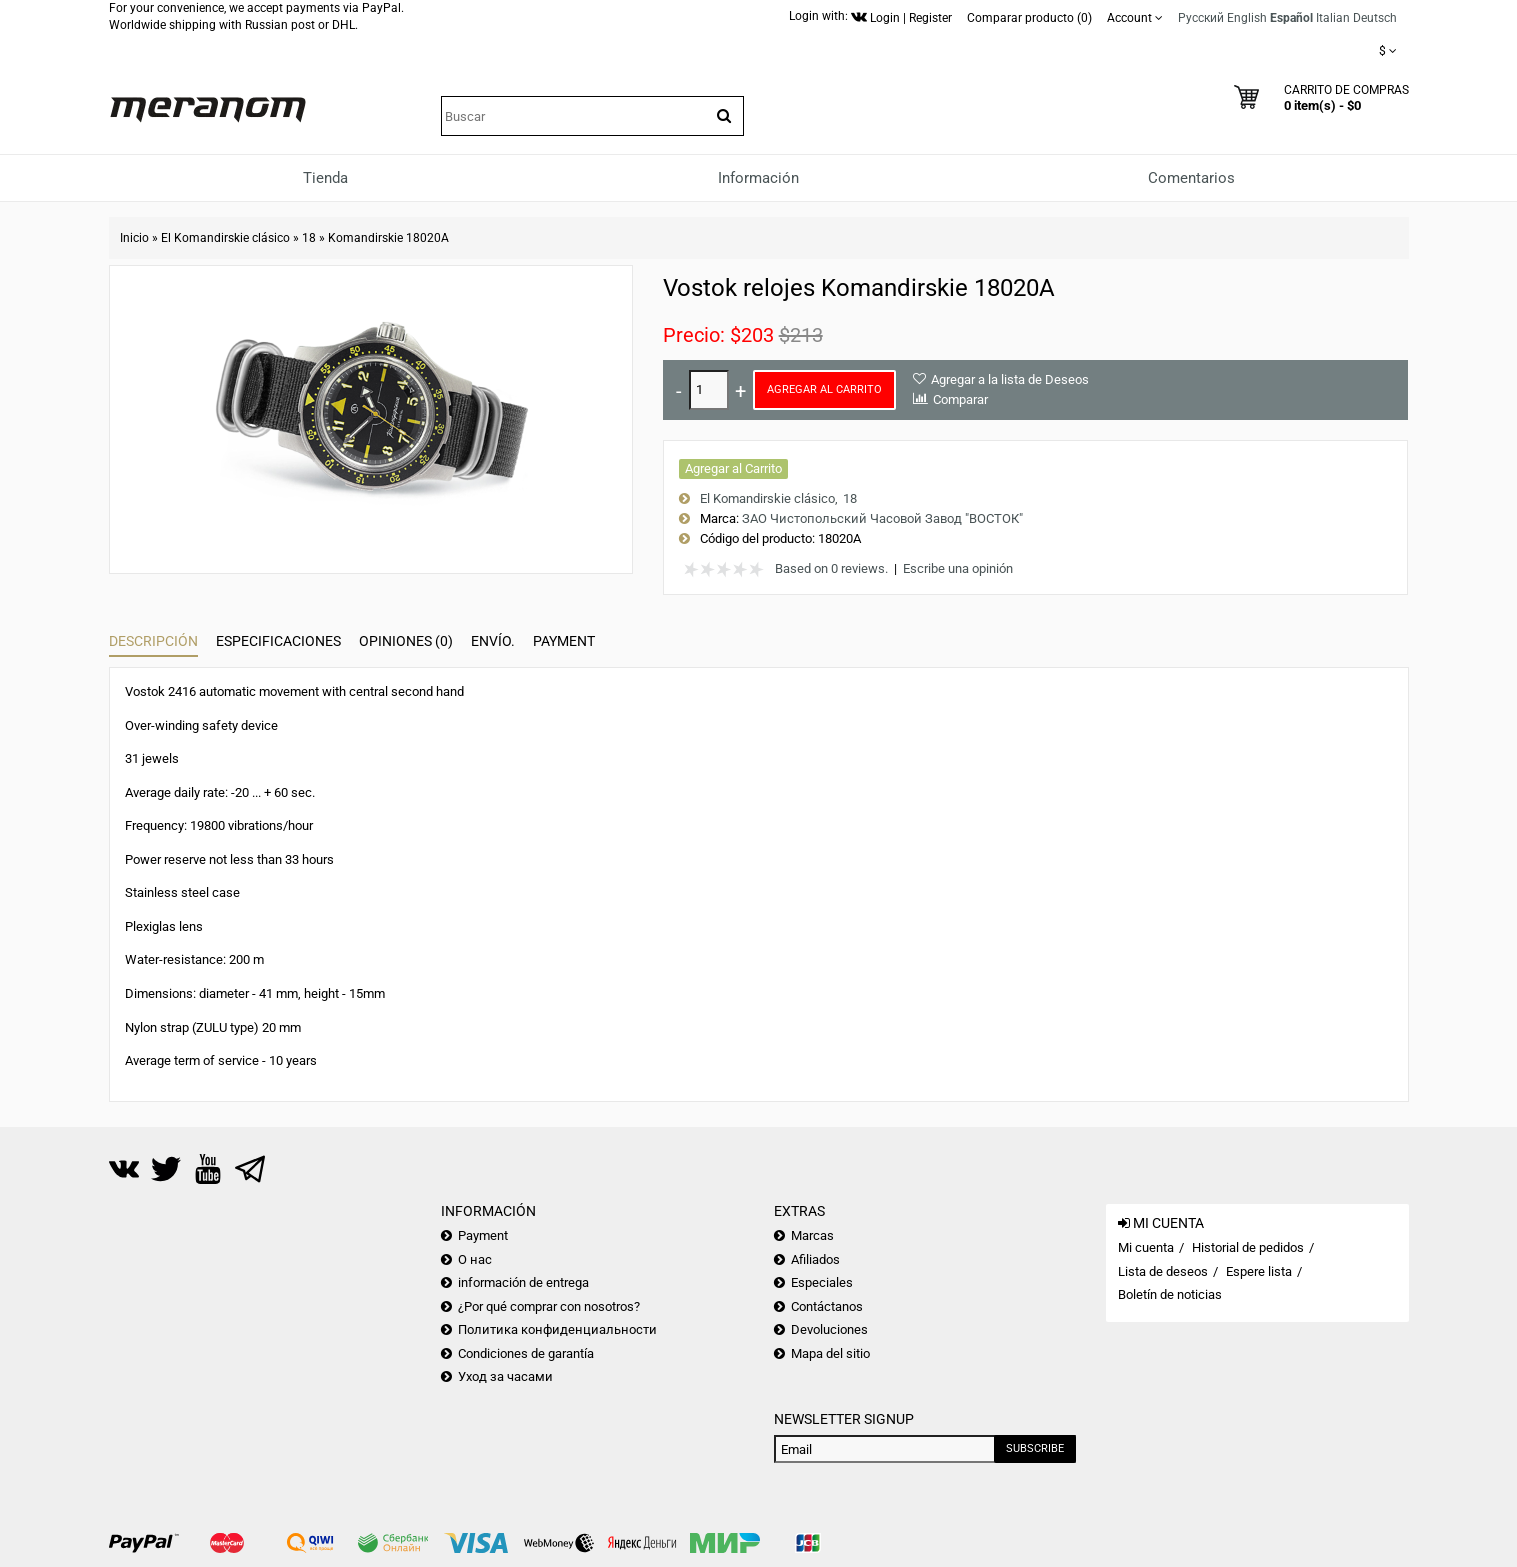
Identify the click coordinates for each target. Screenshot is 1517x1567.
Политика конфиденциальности (557, 1329)
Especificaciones (278, 641)
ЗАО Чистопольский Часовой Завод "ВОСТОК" (882, 518)
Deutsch (1375, 18)
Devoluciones (829, 1329)
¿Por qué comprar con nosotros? (549, 1306)
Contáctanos (827, 1306)
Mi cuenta (1146, 1247)
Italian (1333, 18)
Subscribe (1035, 1448)
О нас (475, 1259)
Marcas (812, 1235)
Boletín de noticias (1170, 1294)
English (1247, 18)
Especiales (822, 1282)
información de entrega (523, 1282)
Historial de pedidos (1248, 1247)
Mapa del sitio (830, 1353)
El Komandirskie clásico (225, 238)
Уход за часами (505, 1376)
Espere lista (1259, 1271)
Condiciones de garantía (526, 1353)
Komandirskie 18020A (388, 238)
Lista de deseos (1163, 1271)
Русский (1201, 18)
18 (309, 238)
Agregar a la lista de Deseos (1010, 379)
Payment (564, 641)
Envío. (493, 641)
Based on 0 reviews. (831, 568)
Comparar (960, 399)
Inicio (134, 238)
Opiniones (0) (406, 641)
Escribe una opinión (958, 568)
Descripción (153, 641)
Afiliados (815, 1259)
